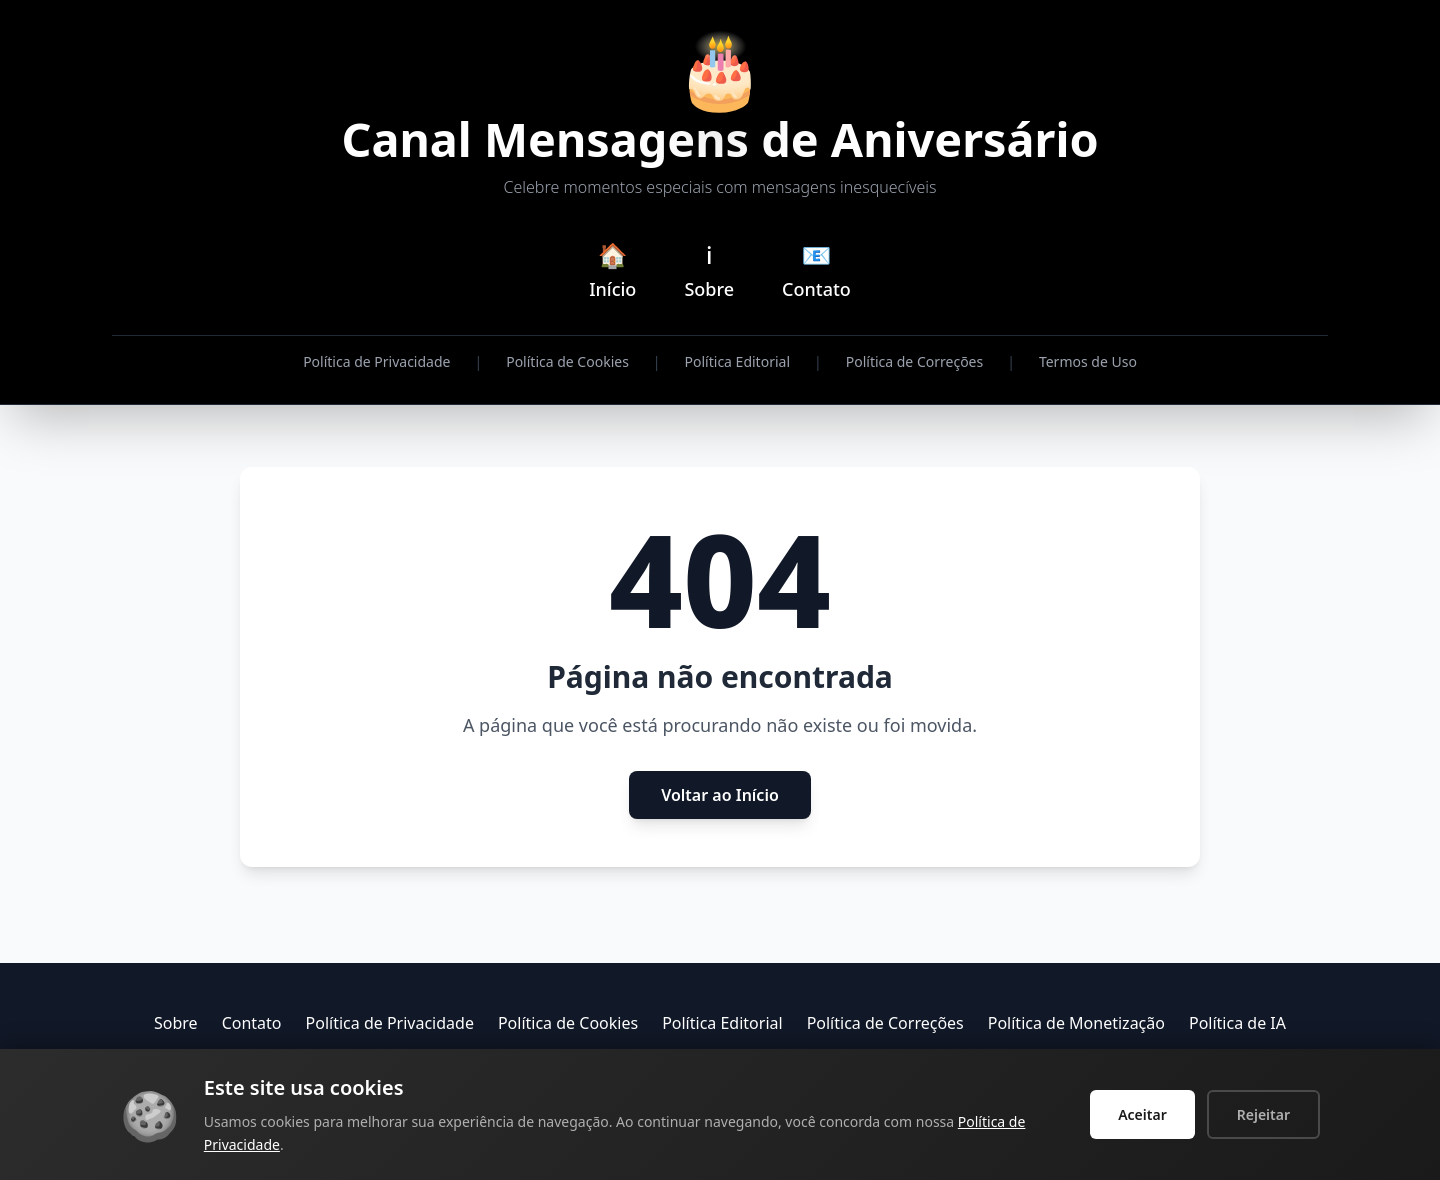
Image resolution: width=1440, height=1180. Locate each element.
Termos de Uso (1088, 362)
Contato (252, 1024)
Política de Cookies (567, 362)
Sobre (176, 1024)
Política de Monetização (1076, 1024)
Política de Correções (914, 362)
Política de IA (1237, 1024)
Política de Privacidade (376, 362)
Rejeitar (1263, 1114)
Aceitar (1142, 1114)
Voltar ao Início (720, 796)
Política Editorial (737, 362)
